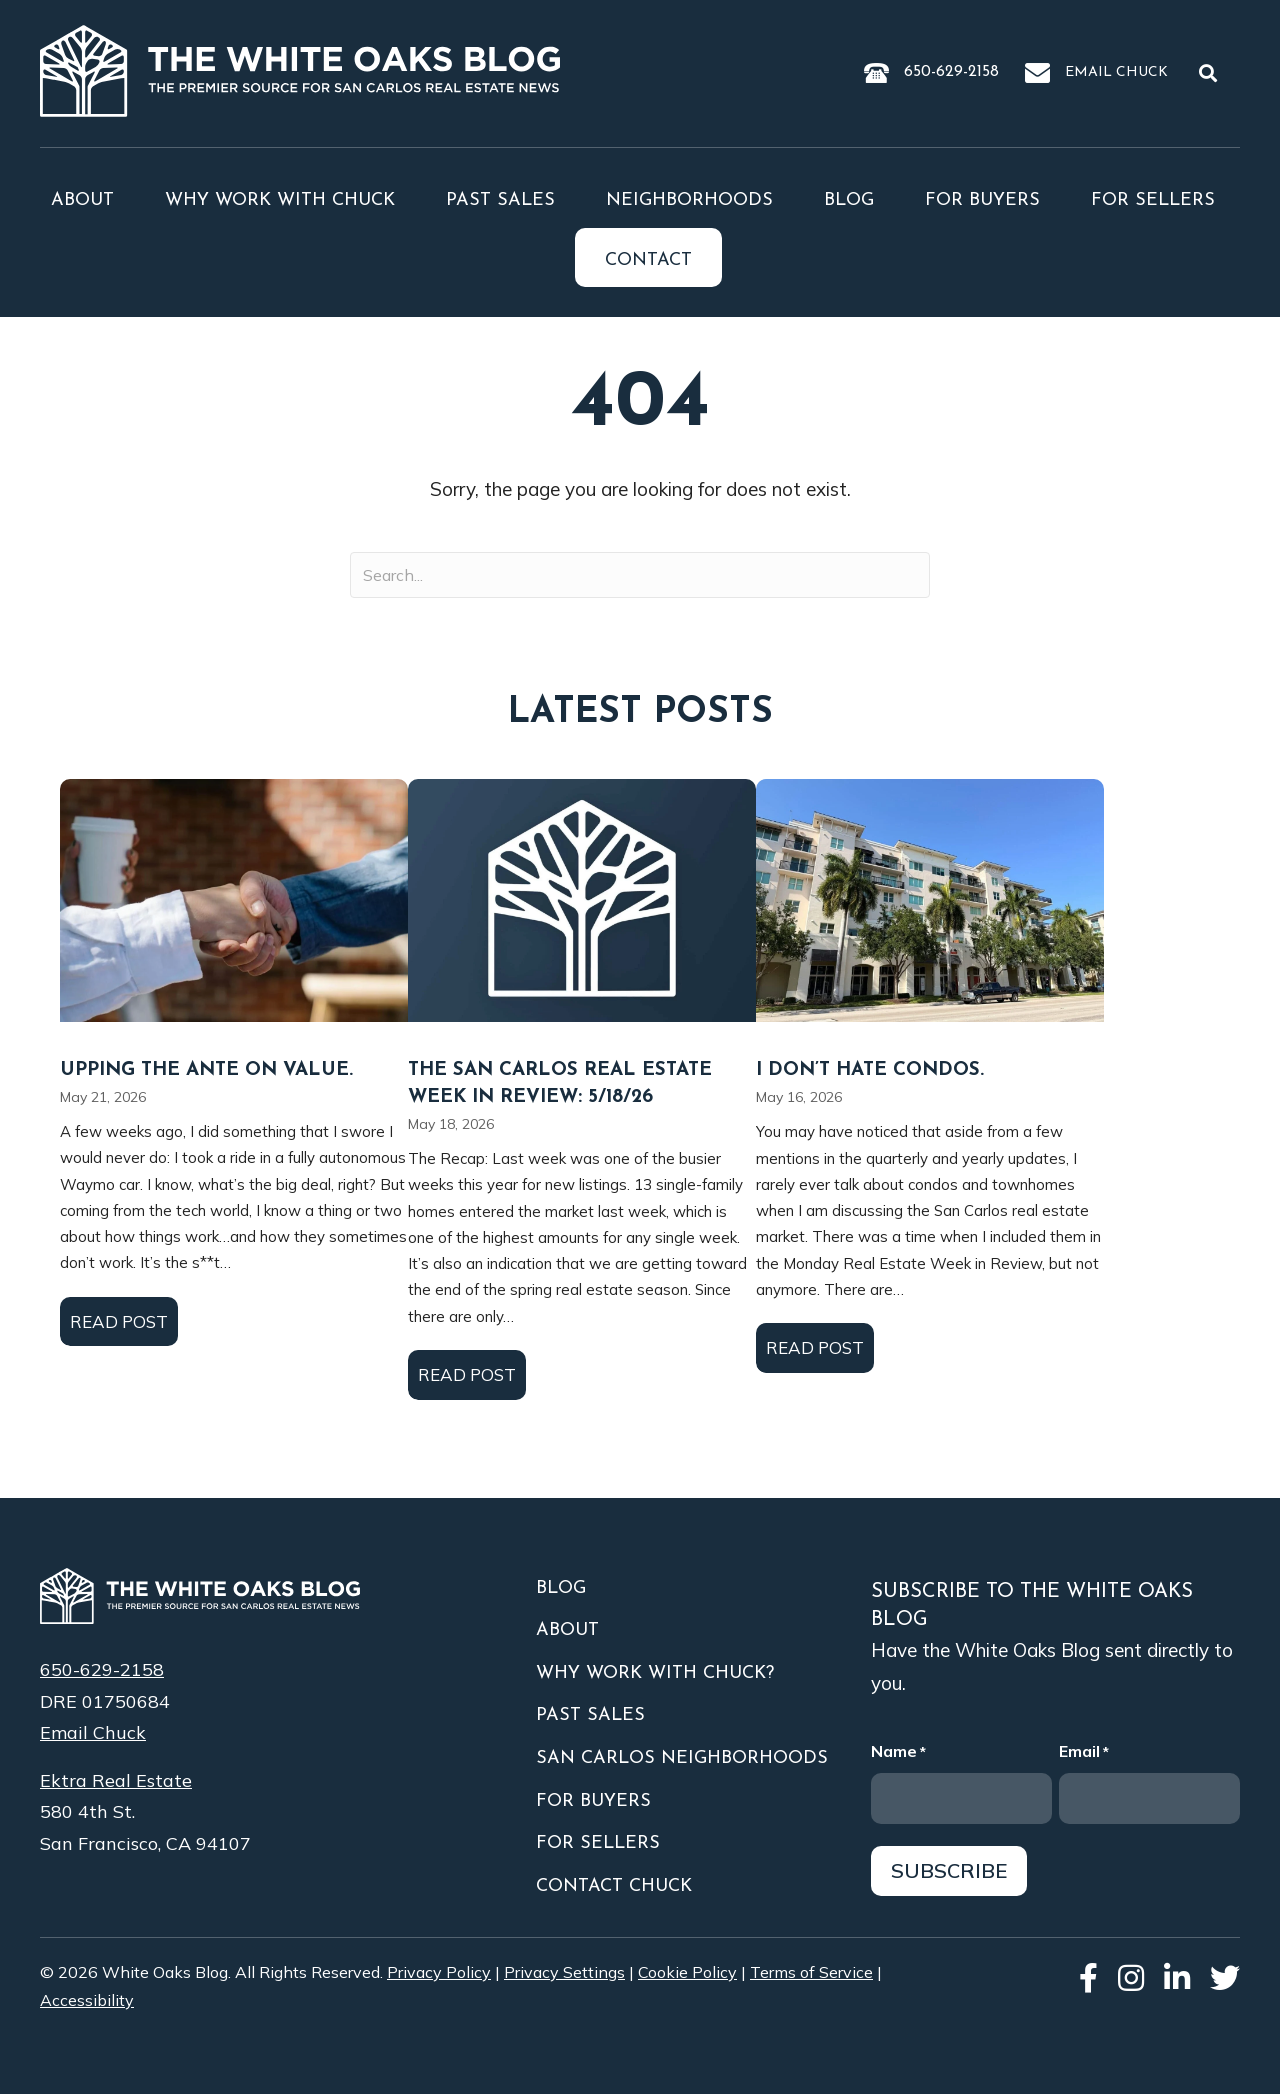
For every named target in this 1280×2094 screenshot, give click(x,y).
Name (898, 1752)
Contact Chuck (614, 1886)
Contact (648, 260)
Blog (849, 200)
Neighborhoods (689, 200)
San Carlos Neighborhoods (682, 1758)
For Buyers (982, 200)
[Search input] (640, 575)
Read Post (124, 1319)
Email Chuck (1116, 72)
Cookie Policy (687, 1972)
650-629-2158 (951, 72)
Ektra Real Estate (116, 1780)
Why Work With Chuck (280, 200)
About (82, 200)
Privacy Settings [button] (564, 1972)
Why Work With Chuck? (655, 1673)
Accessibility (87, 2000)
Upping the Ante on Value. (206, 1070)
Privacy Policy (439, 1972)
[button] (1212, 72)
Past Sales (500, 200)
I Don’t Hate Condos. (870, 1070)
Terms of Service (811, 1972)
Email (1084, 1752)
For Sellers (1153, 200)
